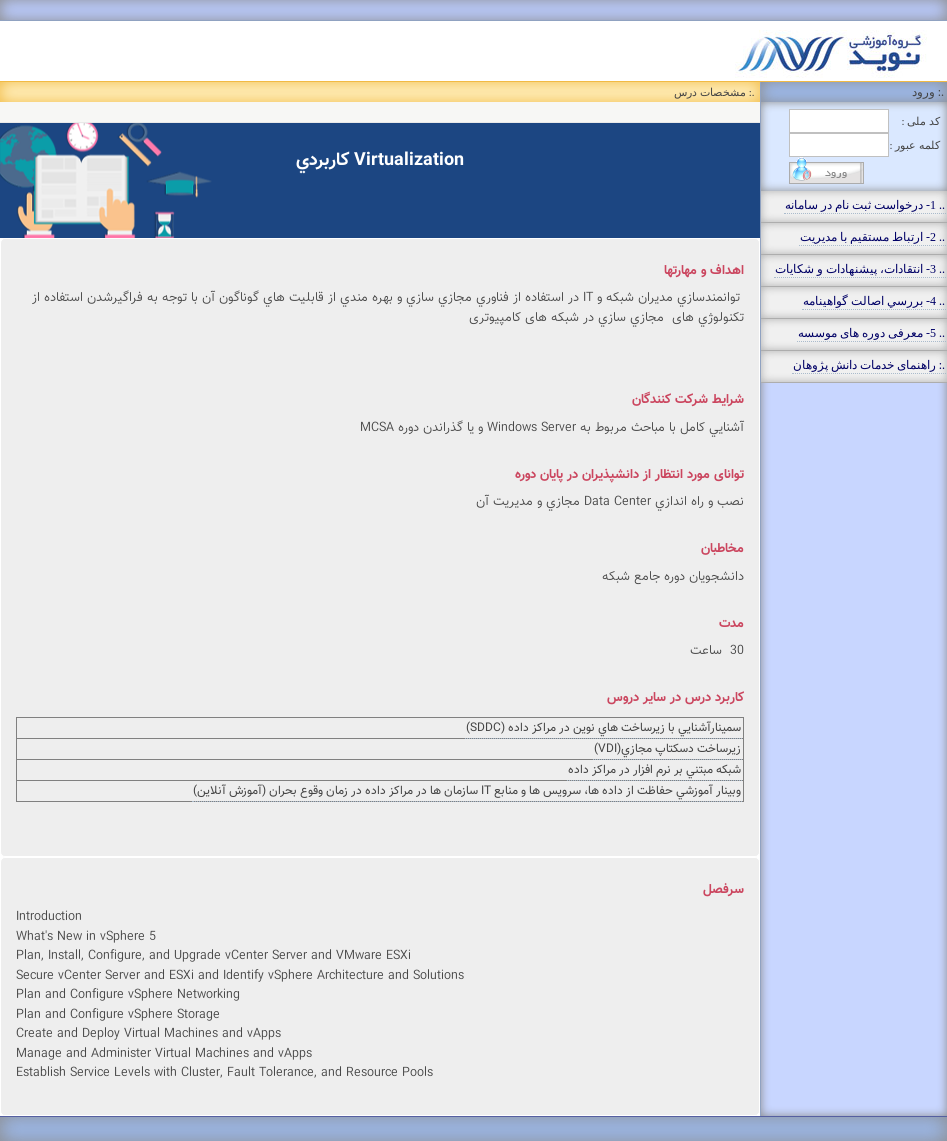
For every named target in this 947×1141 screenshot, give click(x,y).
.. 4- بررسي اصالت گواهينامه (874, 301)
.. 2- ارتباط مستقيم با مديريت (872, 237)
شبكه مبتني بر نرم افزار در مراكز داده (654, 770)
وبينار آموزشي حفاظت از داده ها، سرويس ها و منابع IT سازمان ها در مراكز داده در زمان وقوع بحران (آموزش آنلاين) (467, 791)
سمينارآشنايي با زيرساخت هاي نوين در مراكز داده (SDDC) (603, 728)
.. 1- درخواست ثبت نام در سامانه (865, 205)
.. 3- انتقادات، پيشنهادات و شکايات (860, 269)
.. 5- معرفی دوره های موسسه (871, 333)
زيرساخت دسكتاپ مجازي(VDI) (667, 749)
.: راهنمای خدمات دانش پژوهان (869, 365)
